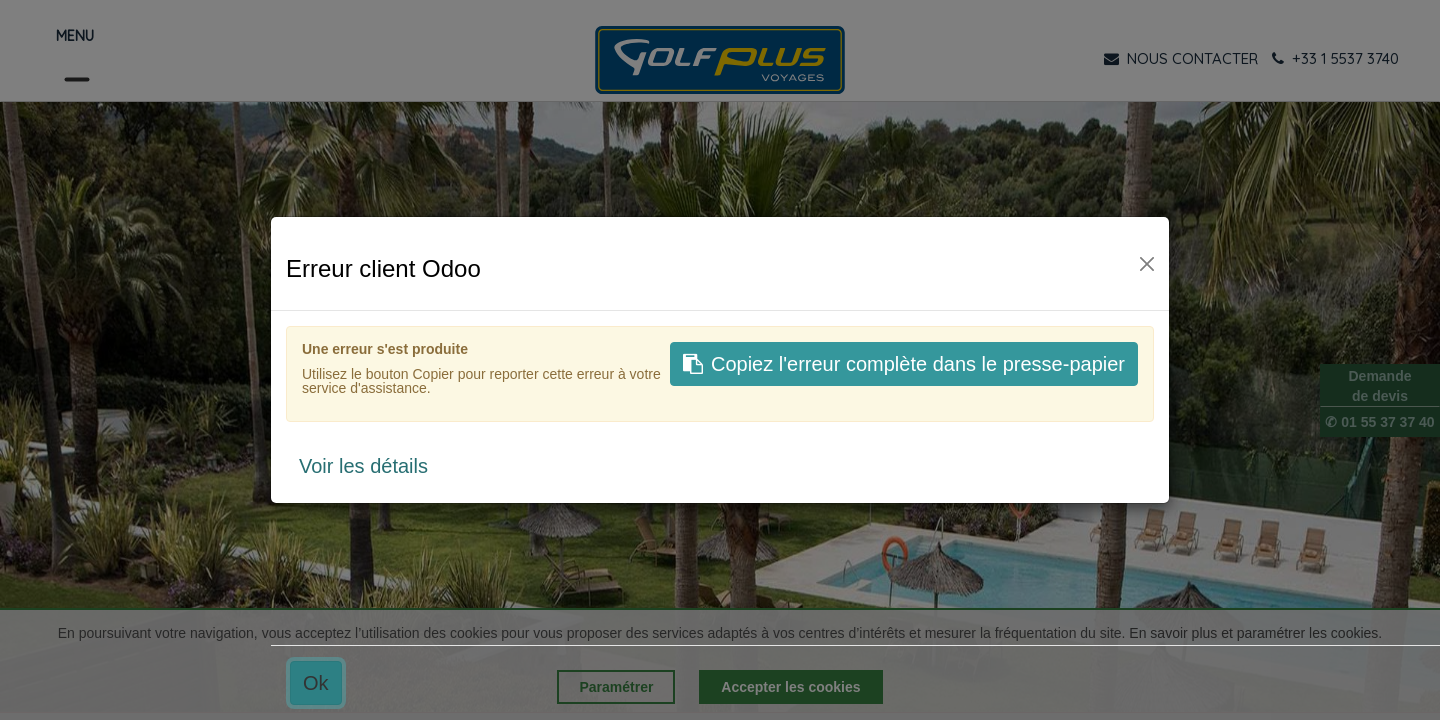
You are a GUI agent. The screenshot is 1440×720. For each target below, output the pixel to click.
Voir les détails (363, 466)
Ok (316, 683)
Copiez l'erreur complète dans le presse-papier (904, 364)
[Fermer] (1147, 264)
